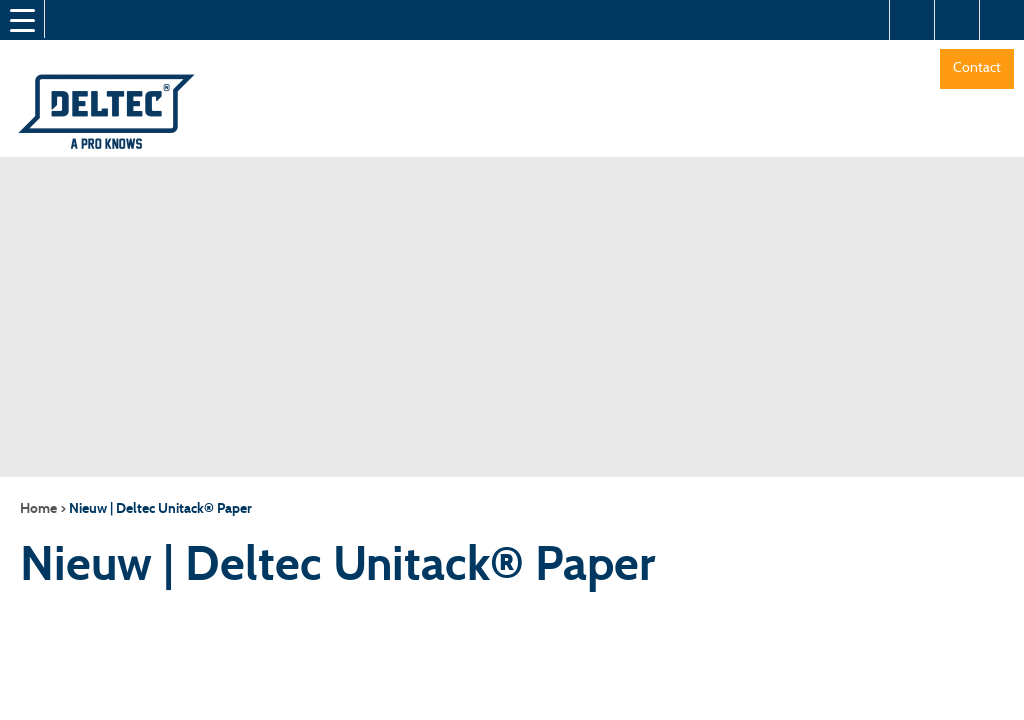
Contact (977, 67)
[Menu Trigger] (22, 20)
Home (38, 508)
